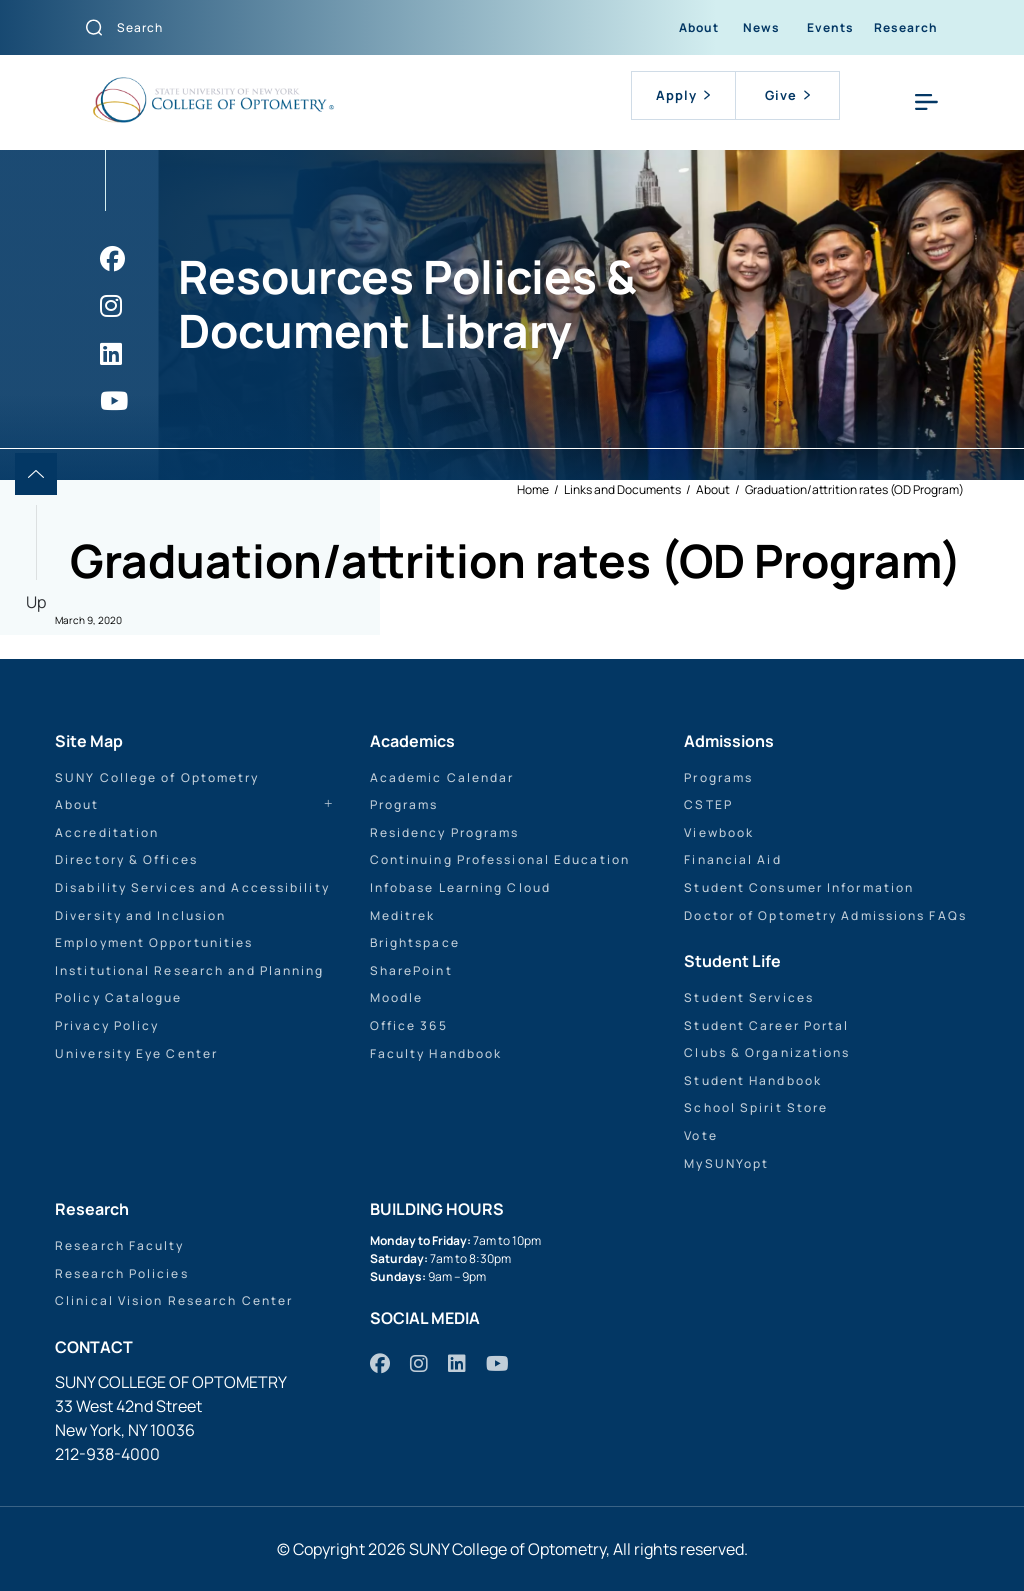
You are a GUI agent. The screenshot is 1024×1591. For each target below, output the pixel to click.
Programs (404, 804)
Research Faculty (120, 1245)
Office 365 (409, 1025)
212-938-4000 (107, 1454)
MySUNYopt (726, 1163)
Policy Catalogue (119, 997)
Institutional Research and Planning (190, 970)
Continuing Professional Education (500, 859)
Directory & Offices (126, 859)
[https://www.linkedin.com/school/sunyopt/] (111, 353)
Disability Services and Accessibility (192, 887)
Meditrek (403, 915)
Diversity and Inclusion (140, 915)
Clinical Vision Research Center (174, 1300)
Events (830, 27)
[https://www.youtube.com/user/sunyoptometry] (114, 400)
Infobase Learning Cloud (460, 887)
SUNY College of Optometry (157, 777)
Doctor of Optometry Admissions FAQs (825, 915)
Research (906, 27)
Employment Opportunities (154, 942)
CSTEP (708, 804)
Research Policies (122, 1273)
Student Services (749, 997)
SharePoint (411, 970)
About (699, 27)
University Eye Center (136, 1053)
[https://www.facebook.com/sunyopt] (112, 258)
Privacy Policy (107, 1025)
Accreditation (107, 832)
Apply (683, 95)
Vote (700, 1135)
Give (787, 95)
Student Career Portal (766, 1025)
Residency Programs (445, 832)
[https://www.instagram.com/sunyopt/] (111, 305)
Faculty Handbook (436, 1053)
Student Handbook (753, 1080)
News (761, 27)
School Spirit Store (756, 1107)
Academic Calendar (442, 777)
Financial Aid (732, 859)
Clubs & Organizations (767, 1052)
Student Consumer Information (799, 887)
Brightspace (415, 942)
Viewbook (719, 832)
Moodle (397, 997)
